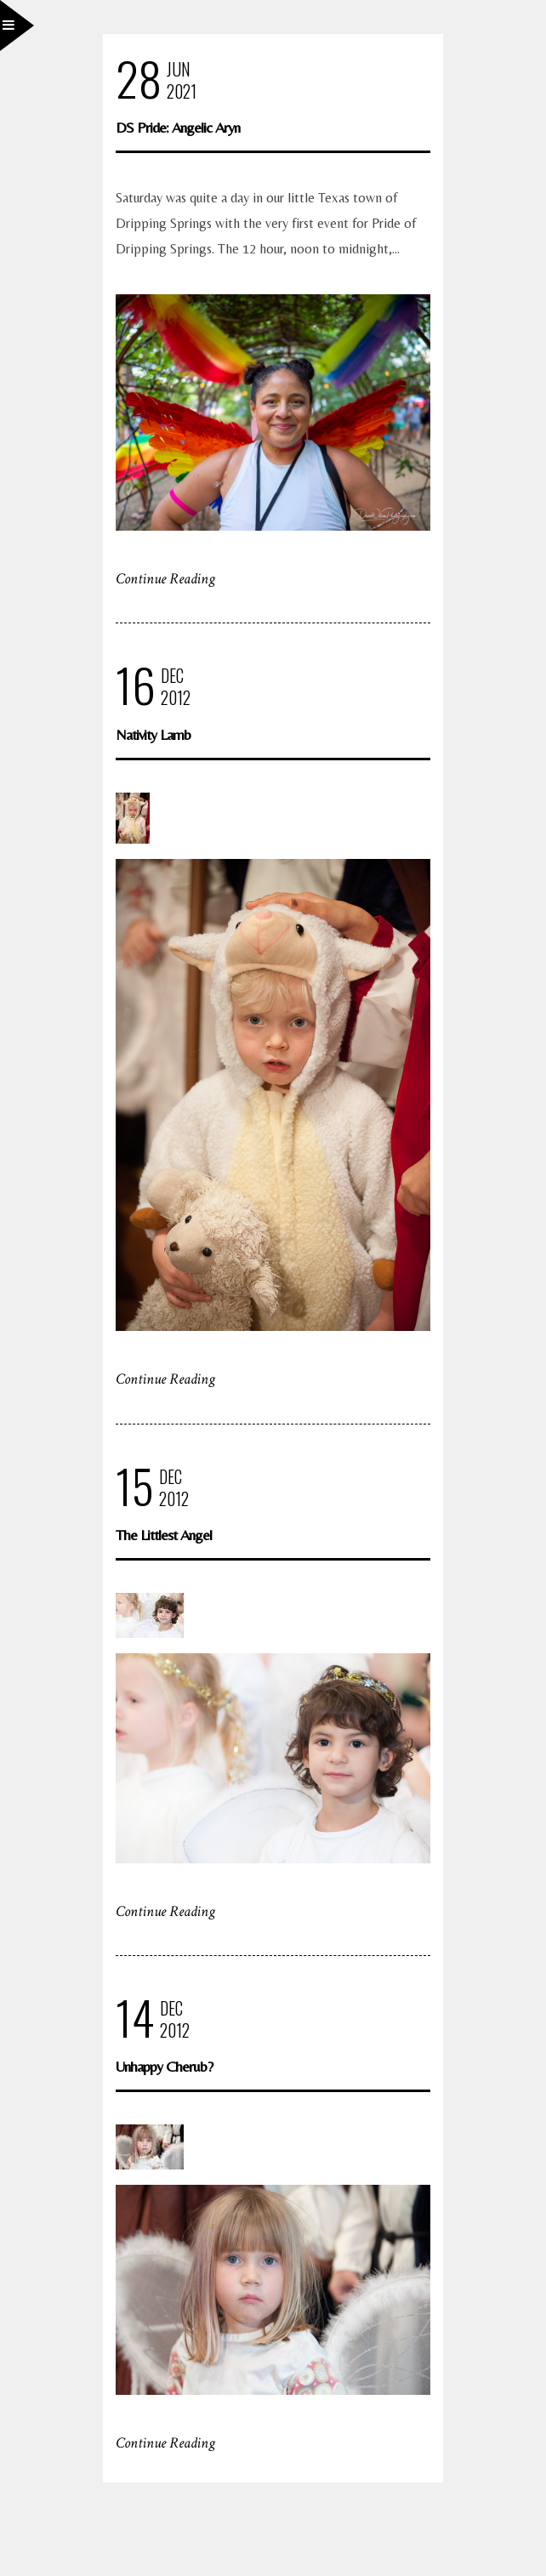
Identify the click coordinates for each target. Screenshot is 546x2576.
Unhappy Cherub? (164, 2066)
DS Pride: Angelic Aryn (178, 127)
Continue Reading (165, 579)
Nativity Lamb (153, 734)
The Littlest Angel (164, 1535)
